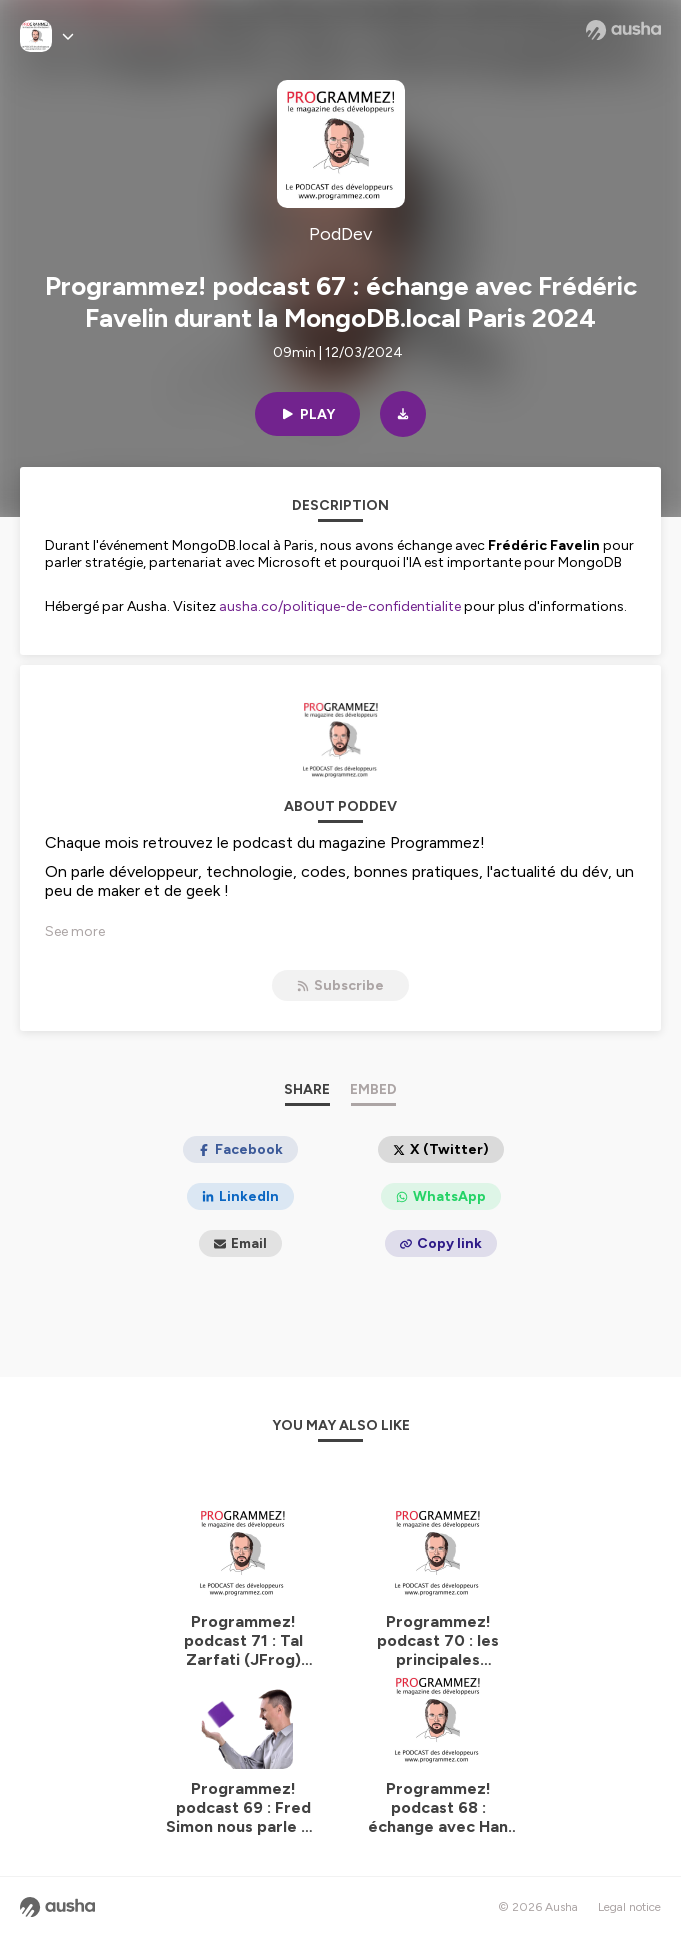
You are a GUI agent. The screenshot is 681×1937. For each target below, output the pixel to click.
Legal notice (629, 1907)
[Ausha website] (623, 30)
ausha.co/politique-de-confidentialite (340, 606)
